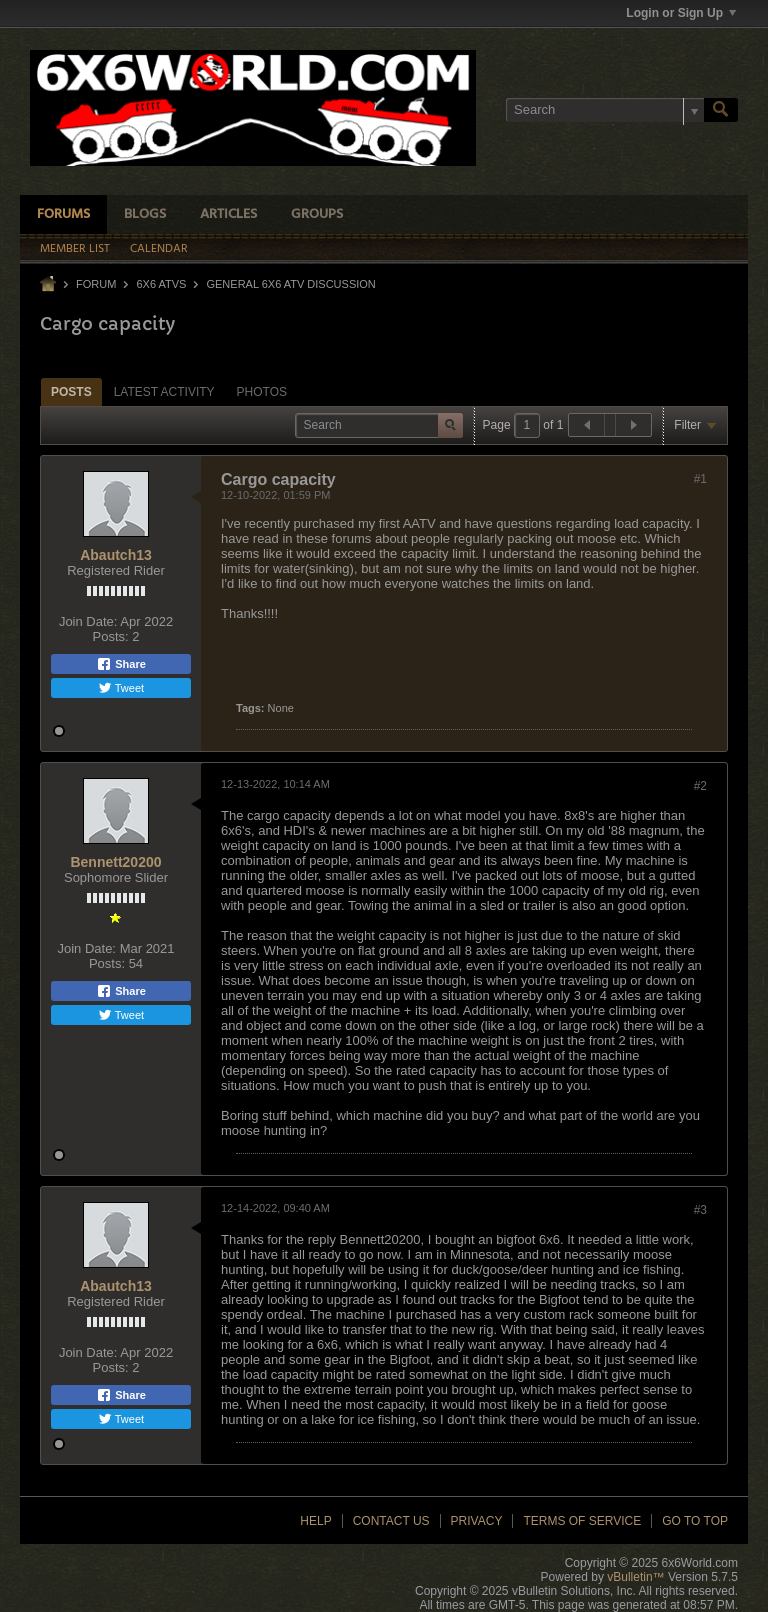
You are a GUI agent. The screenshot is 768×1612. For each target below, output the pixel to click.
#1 (700, 479)
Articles (228, 214)
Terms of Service (582, 1521)
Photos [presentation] (262, 392)
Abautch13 (116, 555)
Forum (96, 284)
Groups (317, 214)
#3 (700, 1210)
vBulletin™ (635, 1577)
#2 (700, 786)
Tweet (121, 688)
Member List (75, 249)
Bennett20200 (115, 862)
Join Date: (88, 621)
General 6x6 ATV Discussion (290, 284)
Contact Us (391, 1521)
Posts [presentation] (71, 392)
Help (315, 1521)
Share (121, 664)
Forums (63, 214)
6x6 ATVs (161, 284)
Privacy (477, 1521)
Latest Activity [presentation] (164, 392)
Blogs (145, 214)
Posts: (111, 636)
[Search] (605, 110)
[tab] (71, 391)
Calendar (159, 249)
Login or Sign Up (681, 13)
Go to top (695, 1521)
